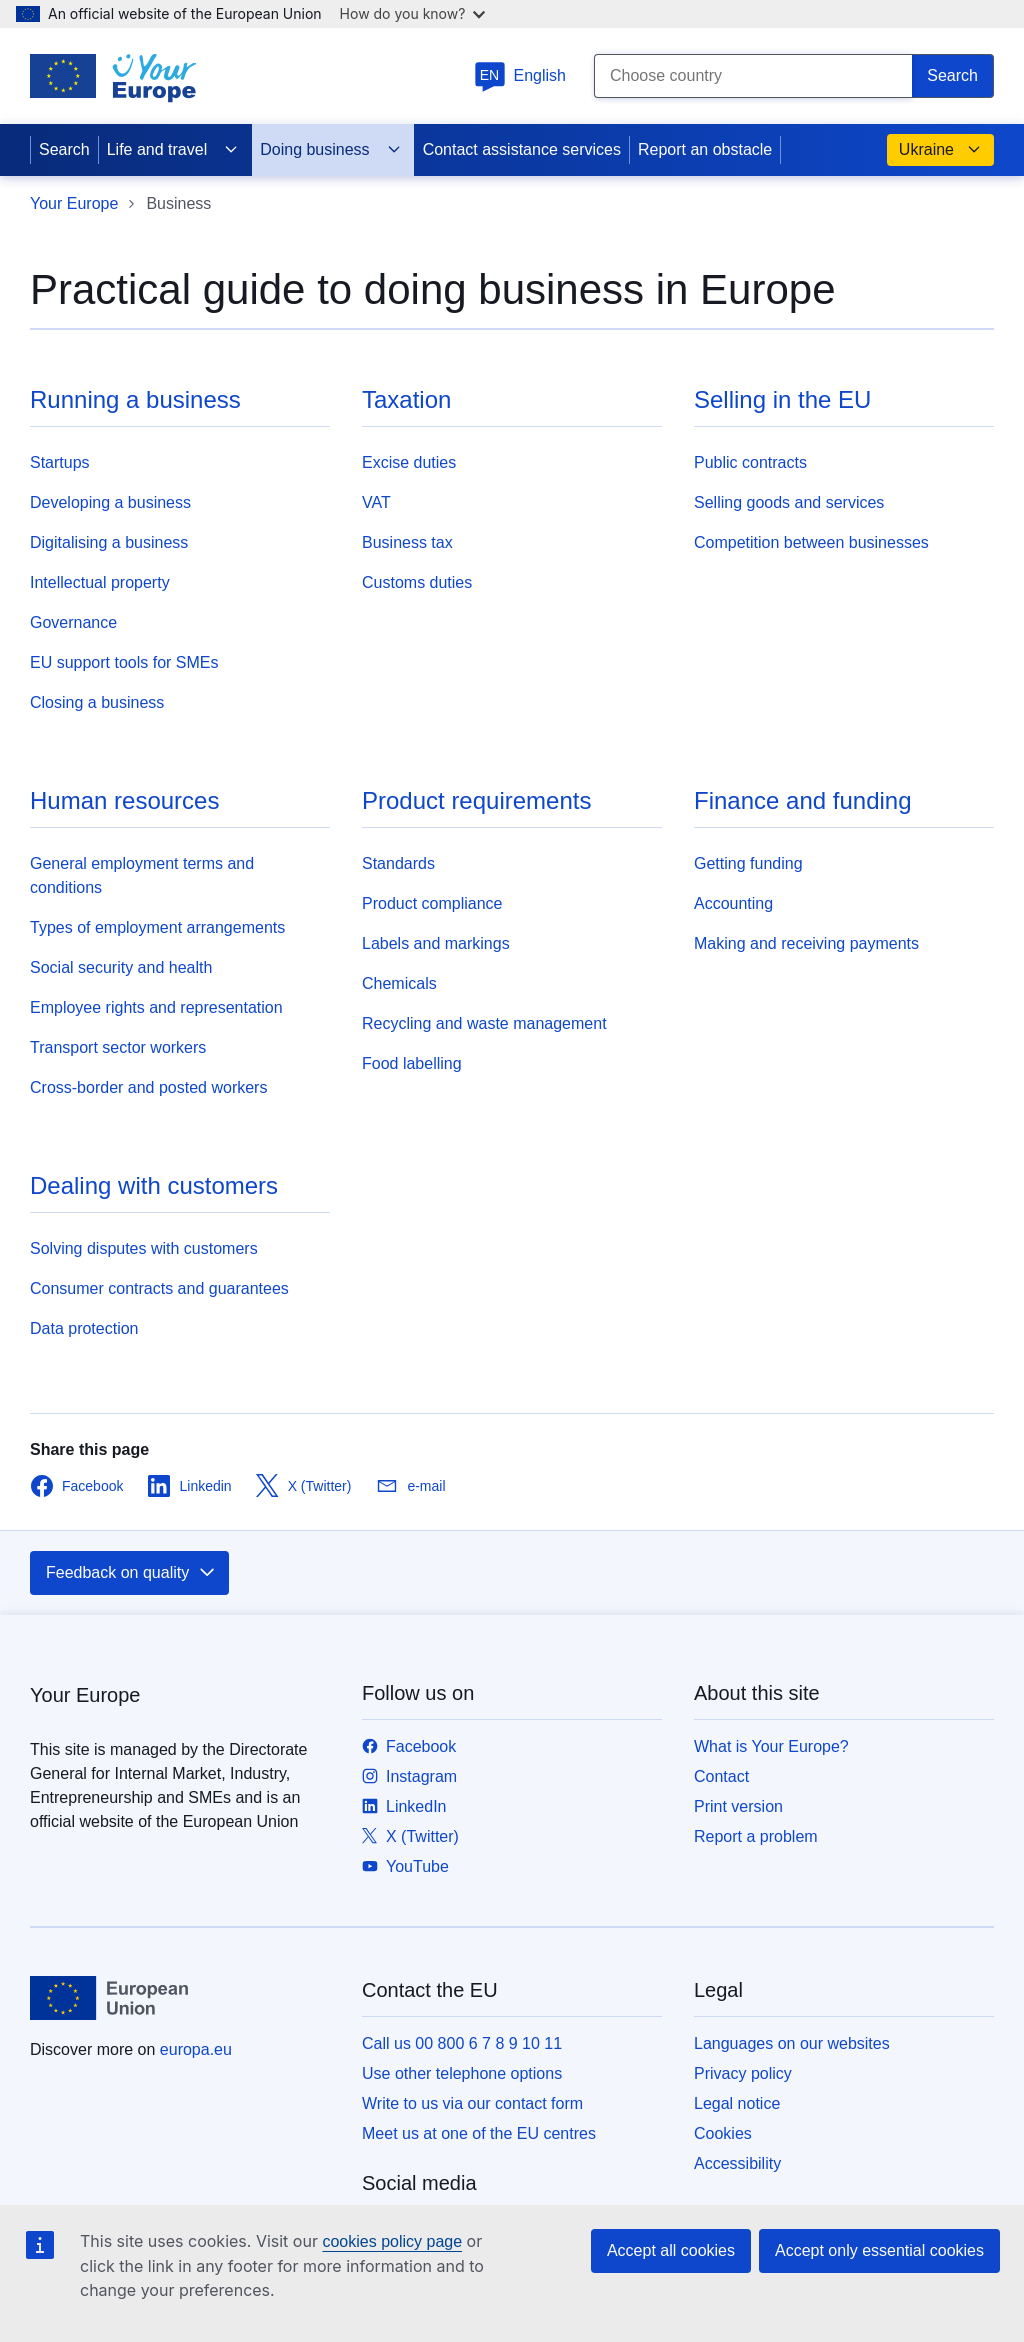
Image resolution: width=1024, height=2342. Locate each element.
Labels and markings (436, 943)
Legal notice (737, 2103)
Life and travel (173, 150)
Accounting (733, 903)
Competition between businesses (811, 542)
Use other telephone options (462, 2073)
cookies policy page (392, 2241)
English (520, 75)
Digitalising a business (109, 542)
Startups (60, 462)
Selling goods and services (789, 502)
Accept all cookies (671, 2250)
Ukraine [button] (940, 150)
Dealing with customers (154, 1185)
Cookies (723, 2133)
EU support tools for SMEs (124, 662)
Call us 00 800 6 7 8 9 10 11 (462, 2043)
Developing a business (110, 502)
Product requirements (476, 800)
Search (64, 149)
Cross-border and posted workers (148, 1087)
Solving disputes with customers (144, 1248)
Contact (721, 1776)
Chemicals (399, 983)
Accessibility (737, 2163)
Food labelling (412, 1063)
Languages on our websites (792, 2043)
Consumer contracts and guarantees (159, 1288)
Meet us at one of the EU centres (479, 2133)
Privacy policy (743, 2073)
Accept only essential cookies (879, 2250)
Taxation (406, 399)
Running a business (135, 399)
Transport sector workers (118, 1047)
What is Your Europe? (771, 1746)
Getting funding (748, 863)
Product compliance (432, 903)
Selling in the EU (782, 399)
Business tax (407, 542)
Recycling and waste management (484, 1023)
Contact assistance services (522, 149)
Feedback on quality (131, 1573)
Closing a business (97, 702)
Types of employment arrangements (157, 927)
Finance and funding (803, 800)
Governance (73, 622)
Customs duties (417, 582)
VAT (376, 502)
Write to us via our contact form (472, 2103)
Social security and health (121, 967)
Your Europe (74, 203)
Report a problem (756, 1836)
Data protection (84, 1328)
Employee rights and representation (156, 1007)
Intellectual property (100, 582)
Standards (398, 863)
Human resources (124, 800)
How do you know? (413, 13)
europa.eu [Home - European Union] (196, 2049)
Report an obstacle (705, 149)
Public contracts (750, 462)
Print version (738, 1806)
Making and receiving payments (806, 943)
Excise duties (409, 462)
